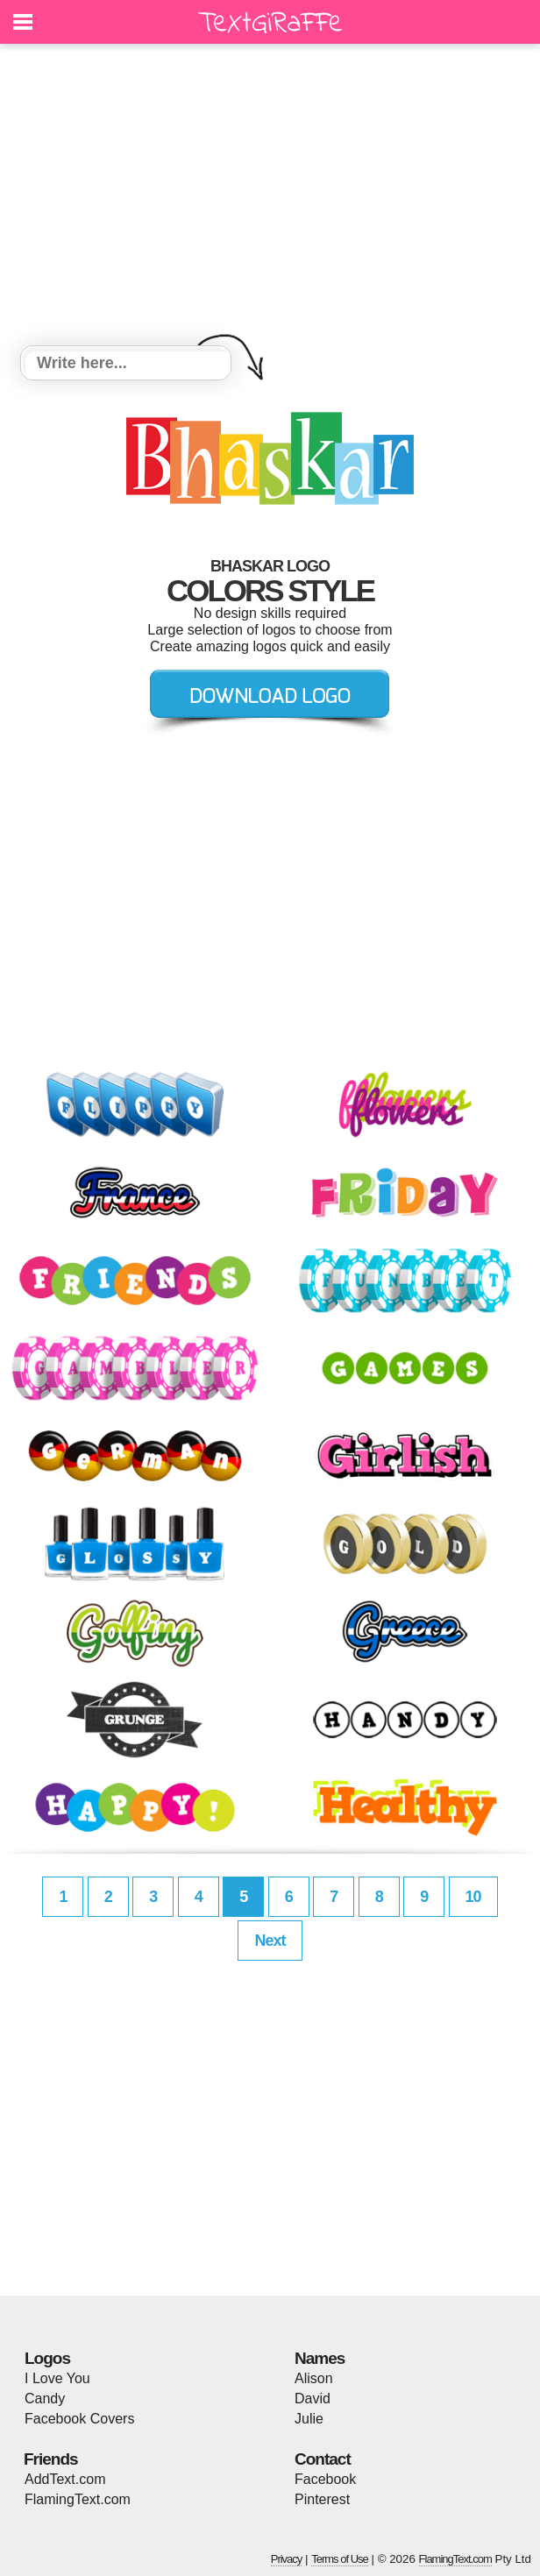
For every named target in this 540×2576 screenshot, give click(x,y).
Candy (45, 2398)
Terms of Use (339, 2558)
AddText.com (65, 2479)
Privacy (286, 2558)
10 (473, 1896)
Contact (323, 2459)
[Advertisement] (270, 197)
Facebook (325, 2479)
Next (269, 1940)
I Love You (57, 2378)
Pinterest (322, 2499)
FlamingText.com (78, 2499)
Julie (309, 2418)
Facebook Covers (79, 2418)
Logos (47, 2358)
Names (320, 2358)
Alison (314, 2378)
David (312, 2398)
